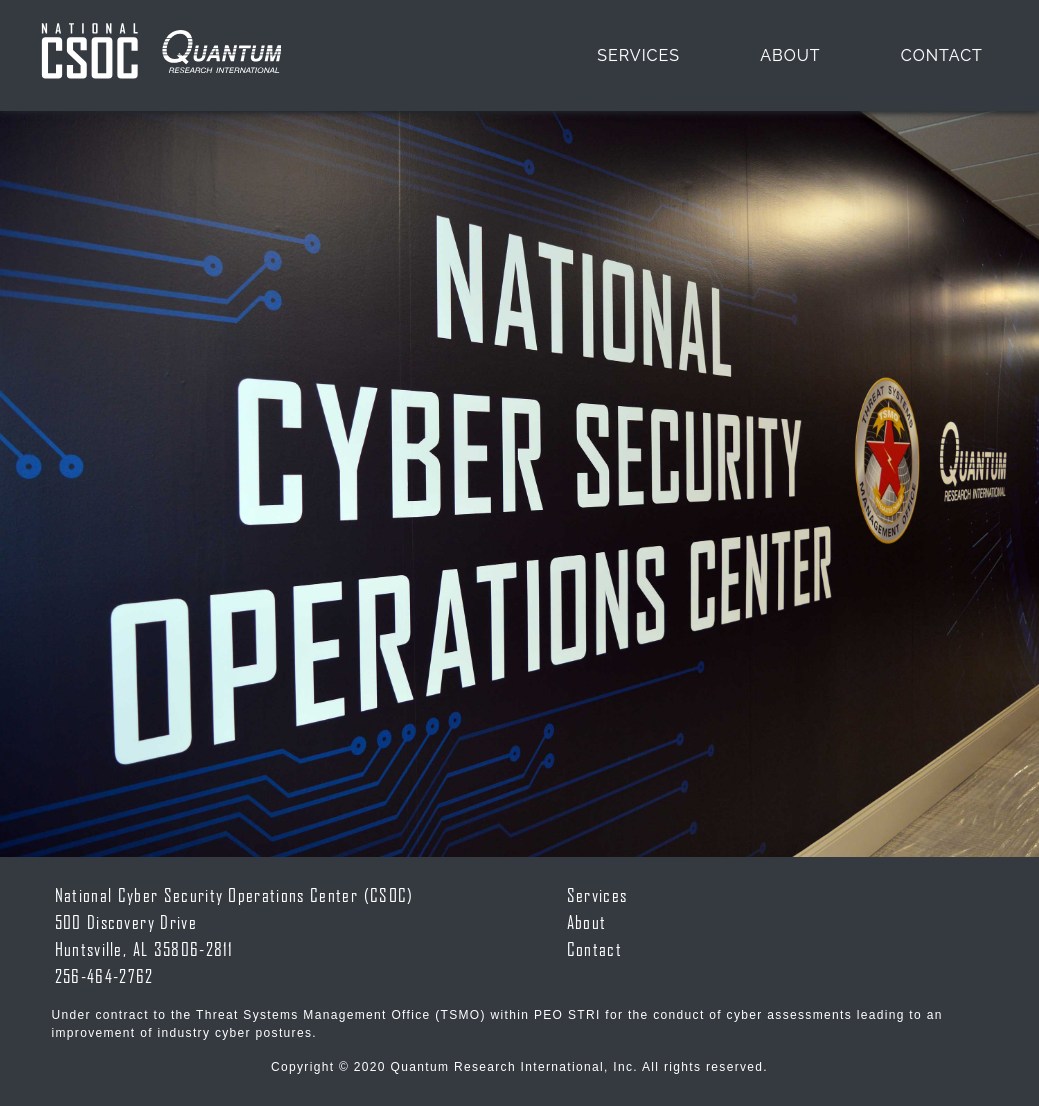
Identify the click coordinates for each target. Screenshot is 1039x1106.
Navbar (161, 55)
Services (638, 55)
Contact (942, 55)
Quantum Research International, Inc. (514, 1067)
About (790, 55)
